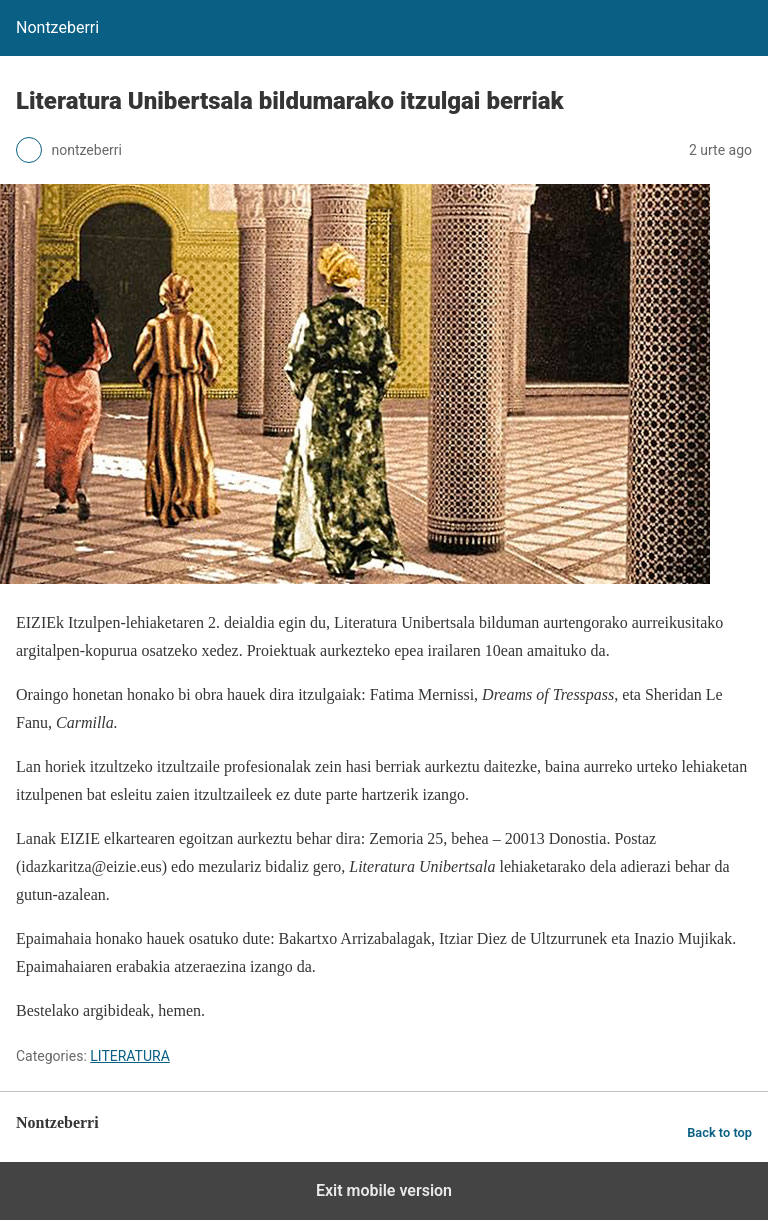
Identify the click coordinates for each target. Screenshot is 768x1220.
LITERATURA (130, 1056)
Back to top (719, 1132)
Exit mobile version (384, 1190)
